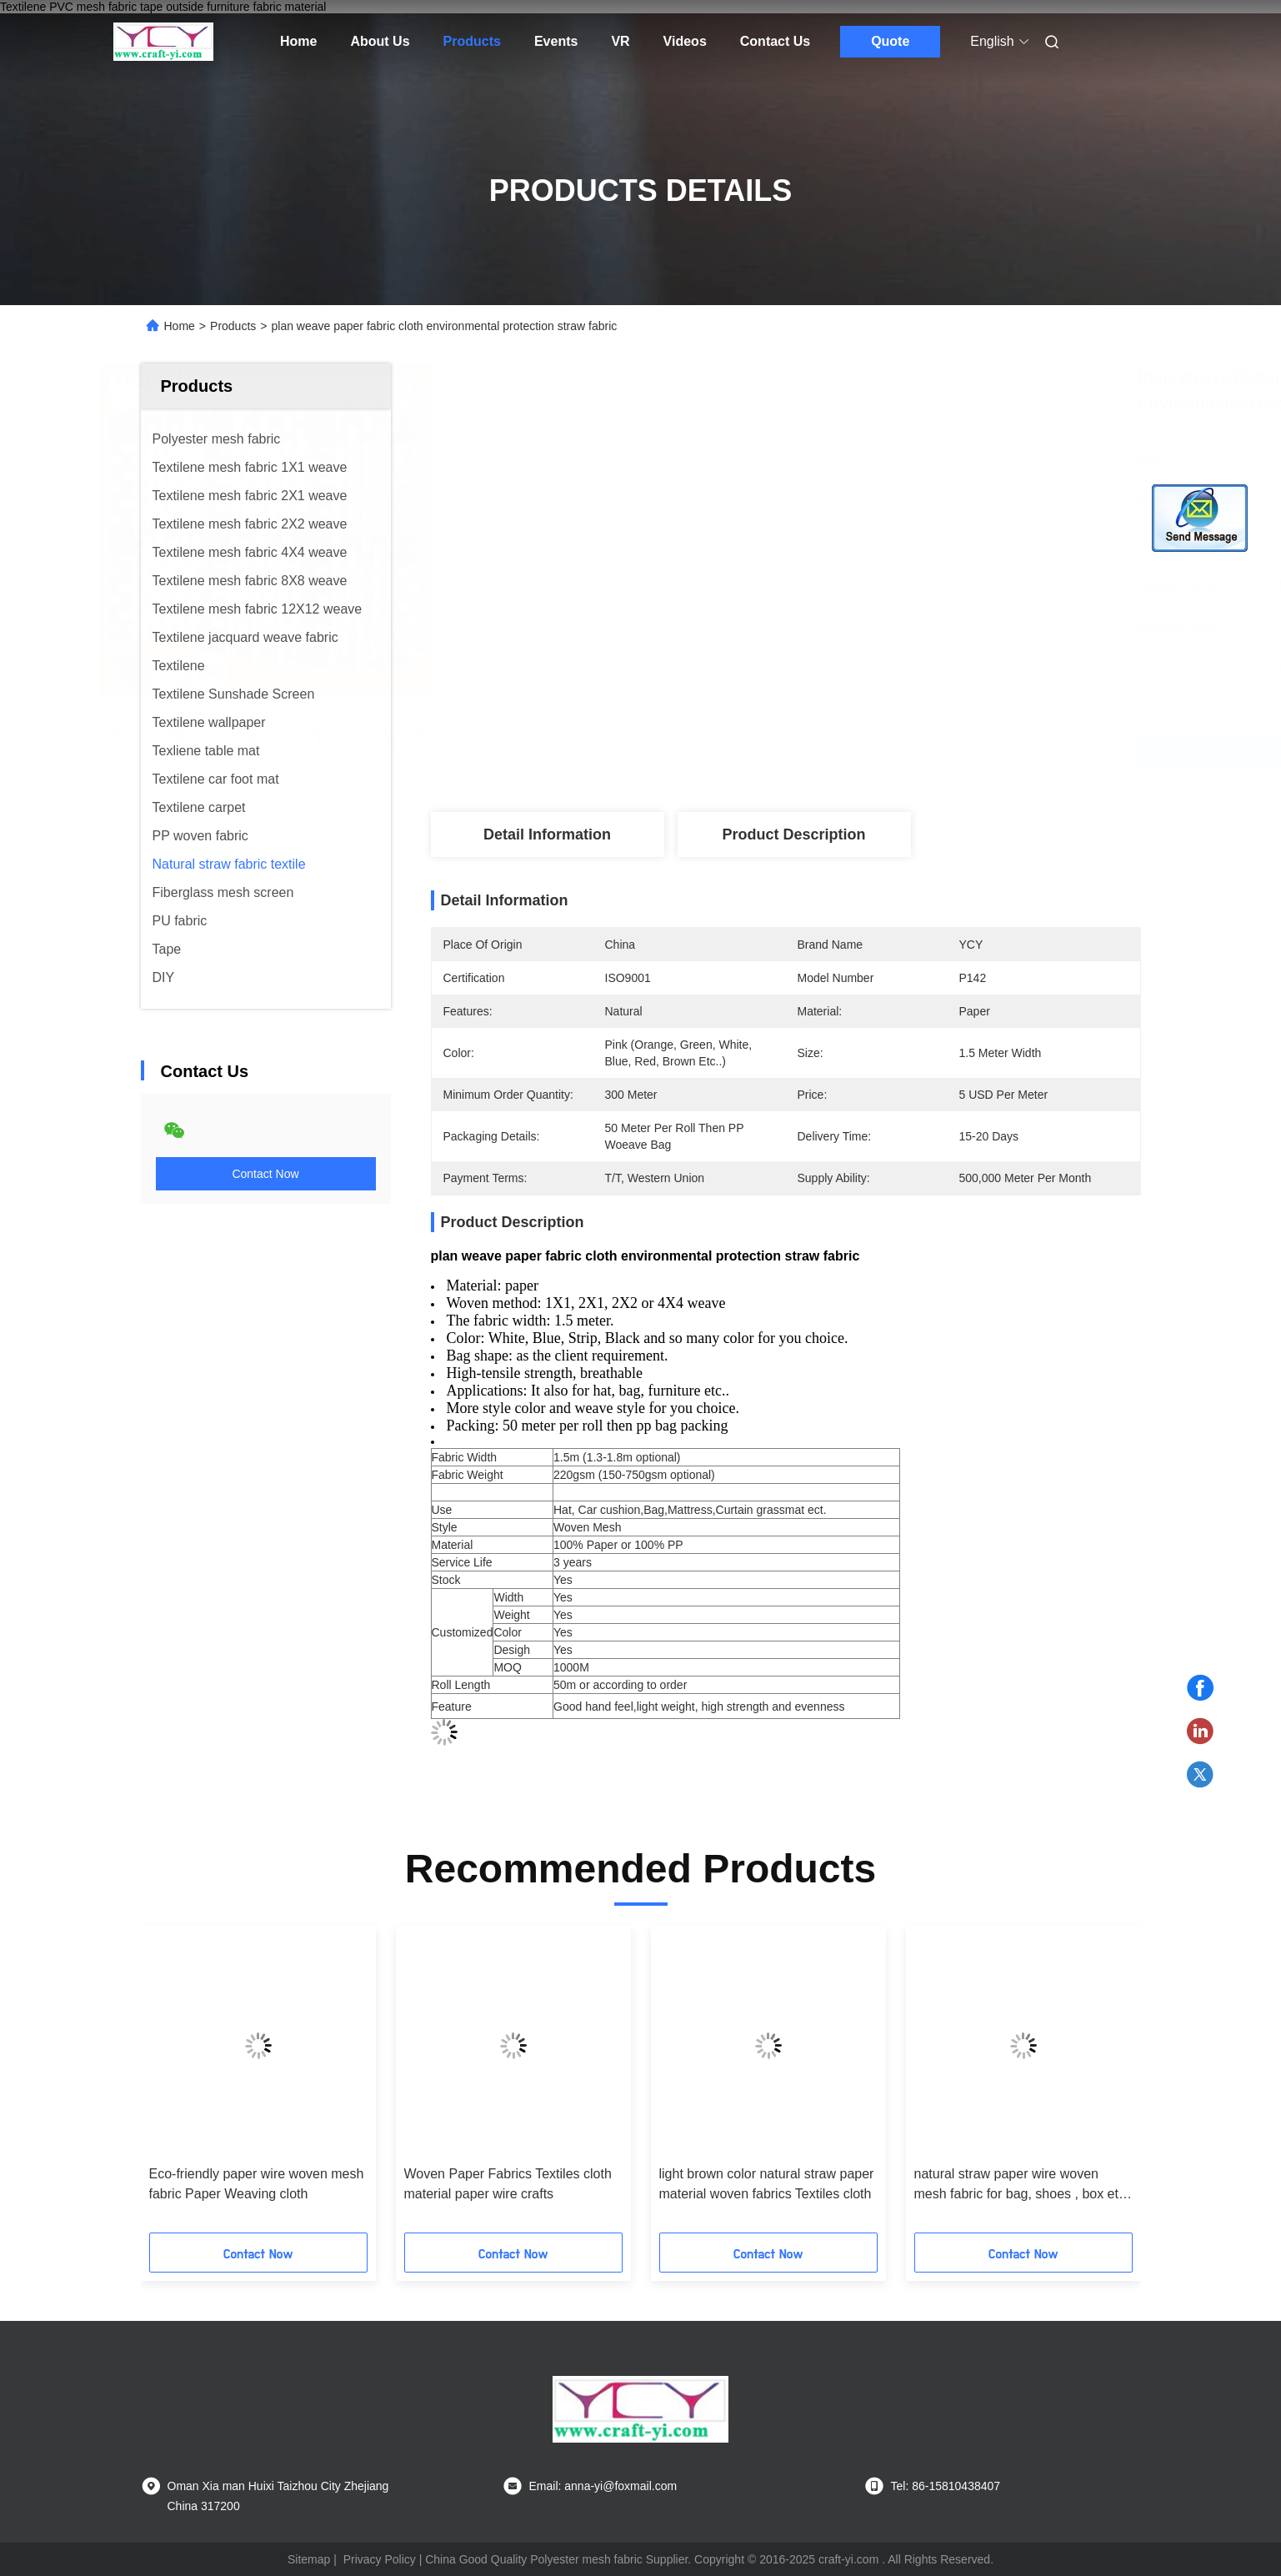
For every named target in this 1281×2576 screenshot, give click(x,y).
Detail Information (547, 834)
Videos (685, 41)
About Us (379, 41)
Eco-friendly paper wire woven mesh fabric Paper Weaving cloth (256, 2184)
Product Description (793, 834)
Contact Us (775, 41)
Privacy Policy (379, 2559)
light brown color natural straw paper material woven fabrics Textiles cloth (766, 2184)
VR (620, 41)
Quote (890, 41)
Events (556, 41)
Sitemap (309, 2559)
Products (472, 41)
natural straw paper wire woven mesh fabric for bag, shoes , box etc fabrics (1019, 2185)
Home (298, 41)
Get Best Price (880, 750)
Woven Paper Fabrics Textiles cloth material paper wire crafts (508, 2184)
